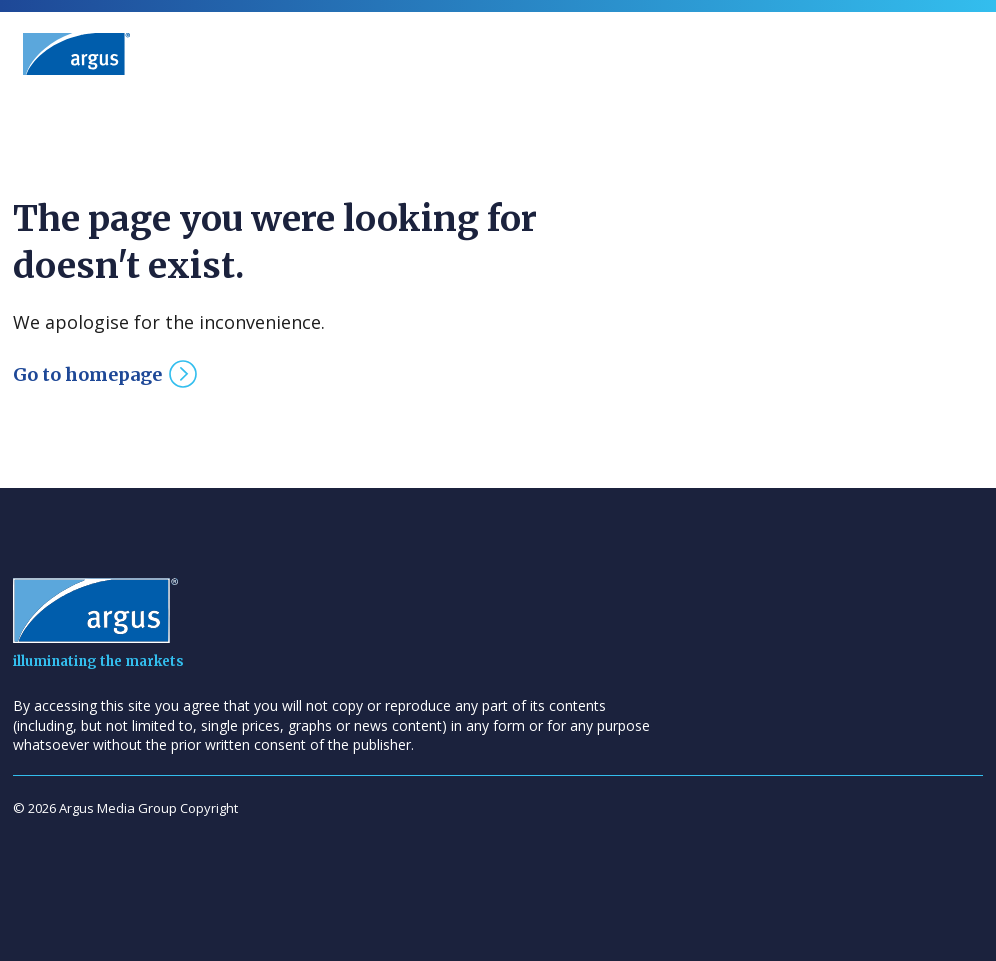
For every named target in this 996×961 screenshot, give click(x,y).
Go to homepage (87, 374)
